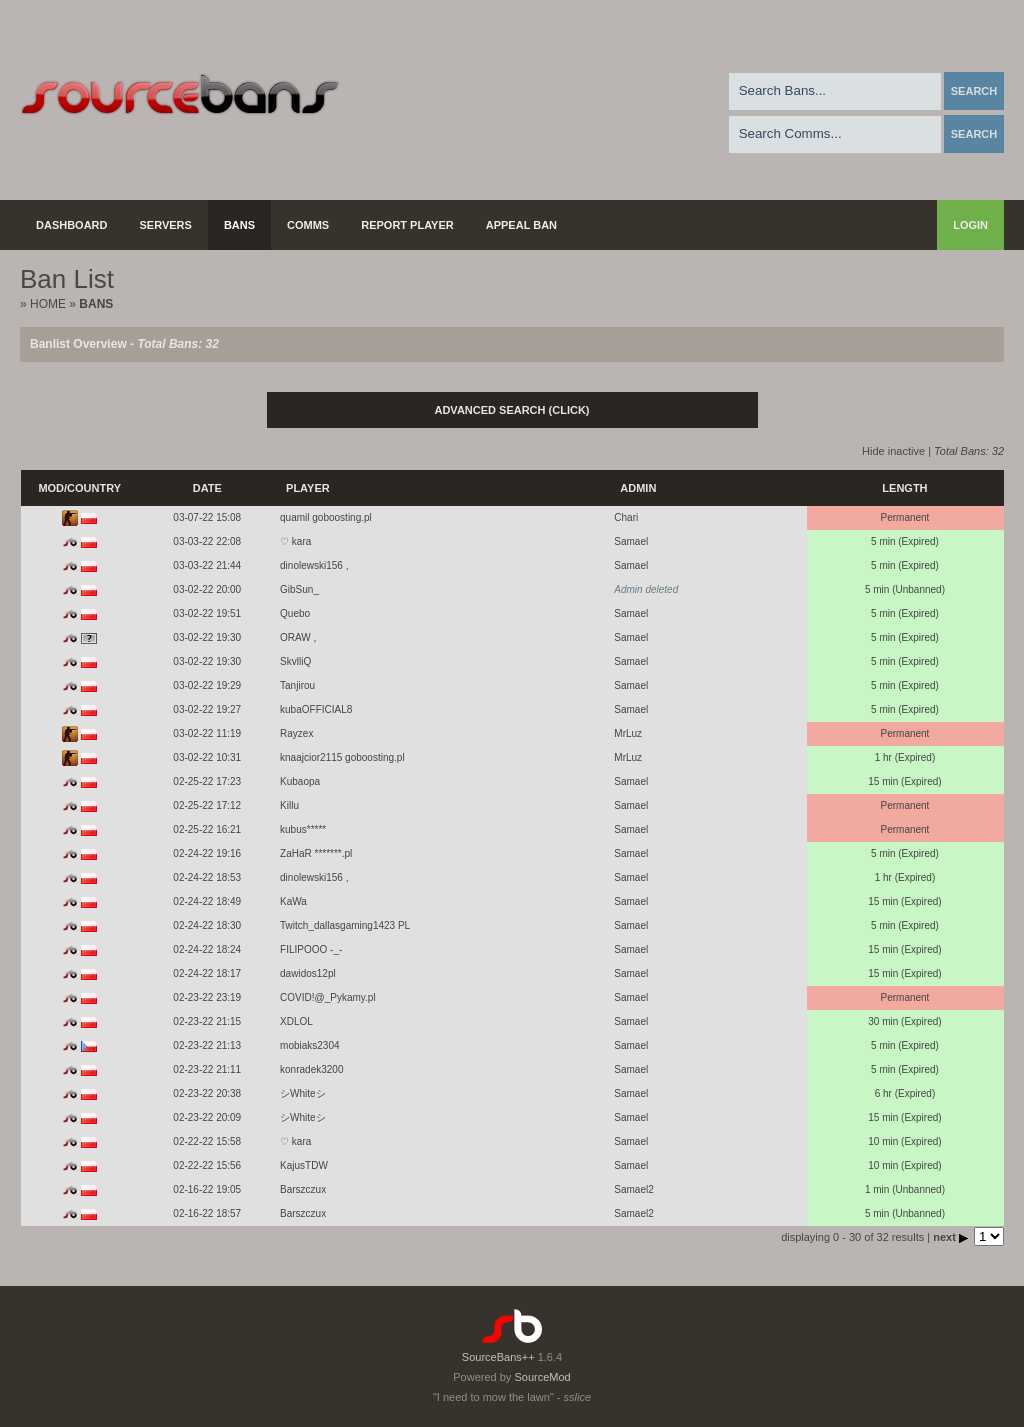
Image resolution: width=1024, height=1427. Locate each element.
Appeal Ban (521, 225)
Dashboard (72, 225)
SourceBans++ (498, 1357)
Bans (239, 225)
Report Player (407, 225)
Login (970, 225)
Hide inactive (893, 451)
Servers (166, 225)
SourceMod (542, 1377)
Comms (308, 225)
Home (48, 304)
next (952, 1237)
